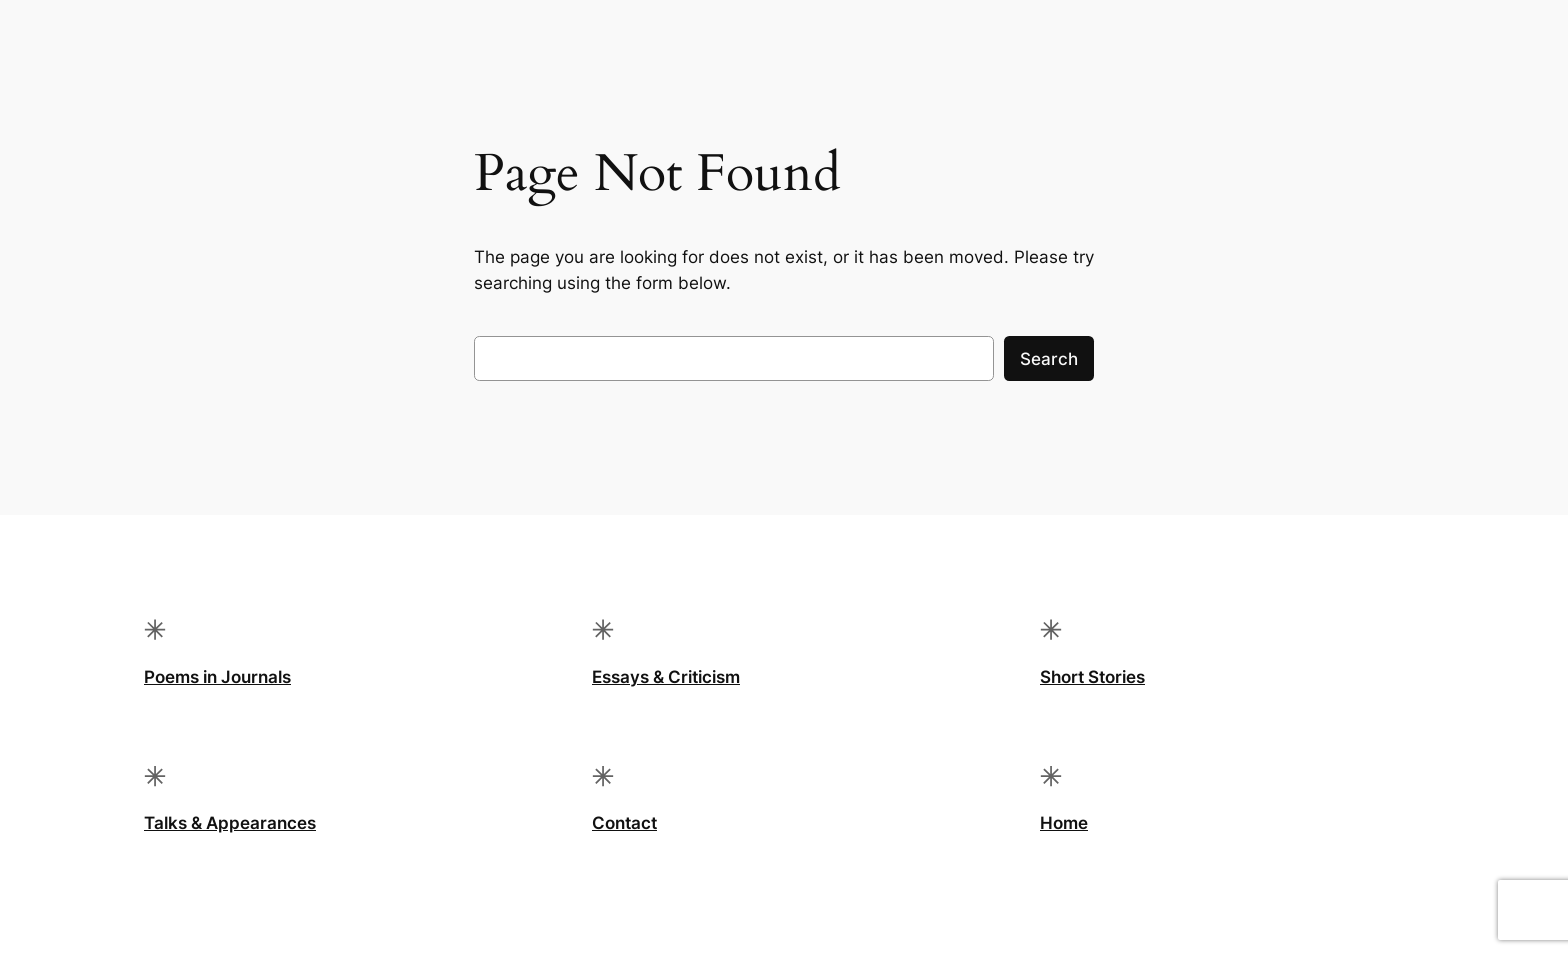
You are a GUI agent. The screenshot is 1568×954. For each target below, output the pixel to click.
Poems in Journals (217, 677)
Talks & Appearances (230, 823)
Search (1049, 359)
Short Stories (1092, 677)
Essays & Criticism (666, 677)
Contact (624, 823)
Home (1064, 823)
